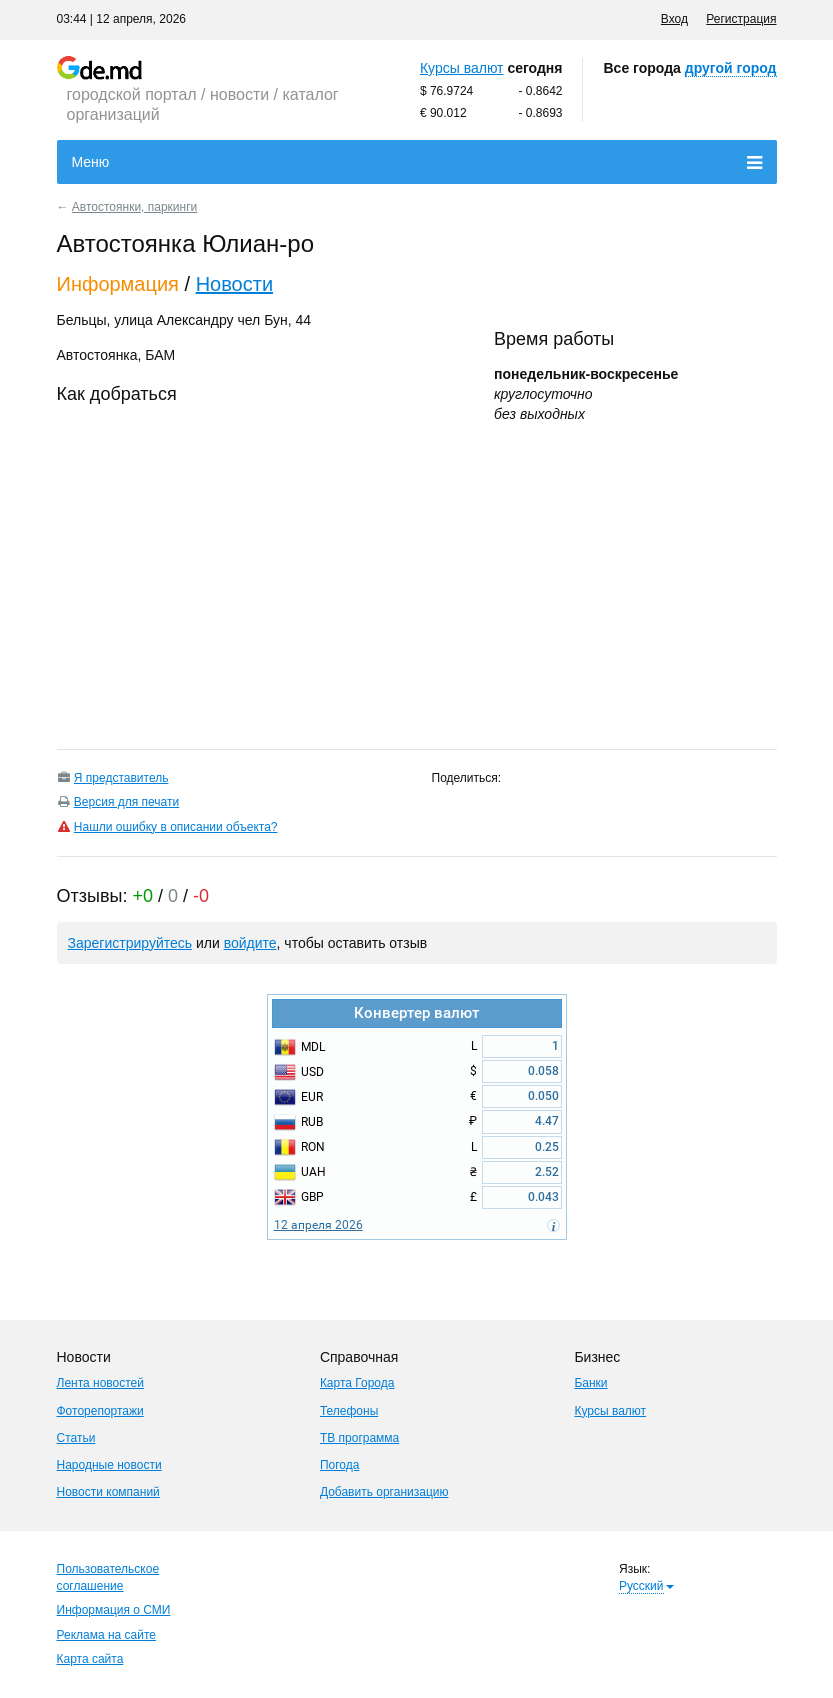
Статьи (76, 1438)
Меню (417, 163)
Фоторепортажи (100, 1411)
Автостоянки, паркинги (134, 207)
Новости (234, 284)
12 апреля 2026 (318, 1225)
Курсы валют (462, 68)
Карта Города (357, 1383)
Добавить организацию (384, 1492)
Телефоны (349, 1411)
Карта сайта (90, 1659)
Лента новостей (101, 1383)
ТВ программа (359, 1438)
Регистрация (741, 19)
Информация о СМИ (114, 1610)
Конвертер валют (416, 1013)
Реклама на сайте (107, 1635)
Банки (590, 1383)
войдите (250, 943)
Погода (340, 1465)
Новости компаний (108, 1492)
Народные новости (109, 1465)
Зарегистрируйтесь (130, 943)
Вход (674, 19)
